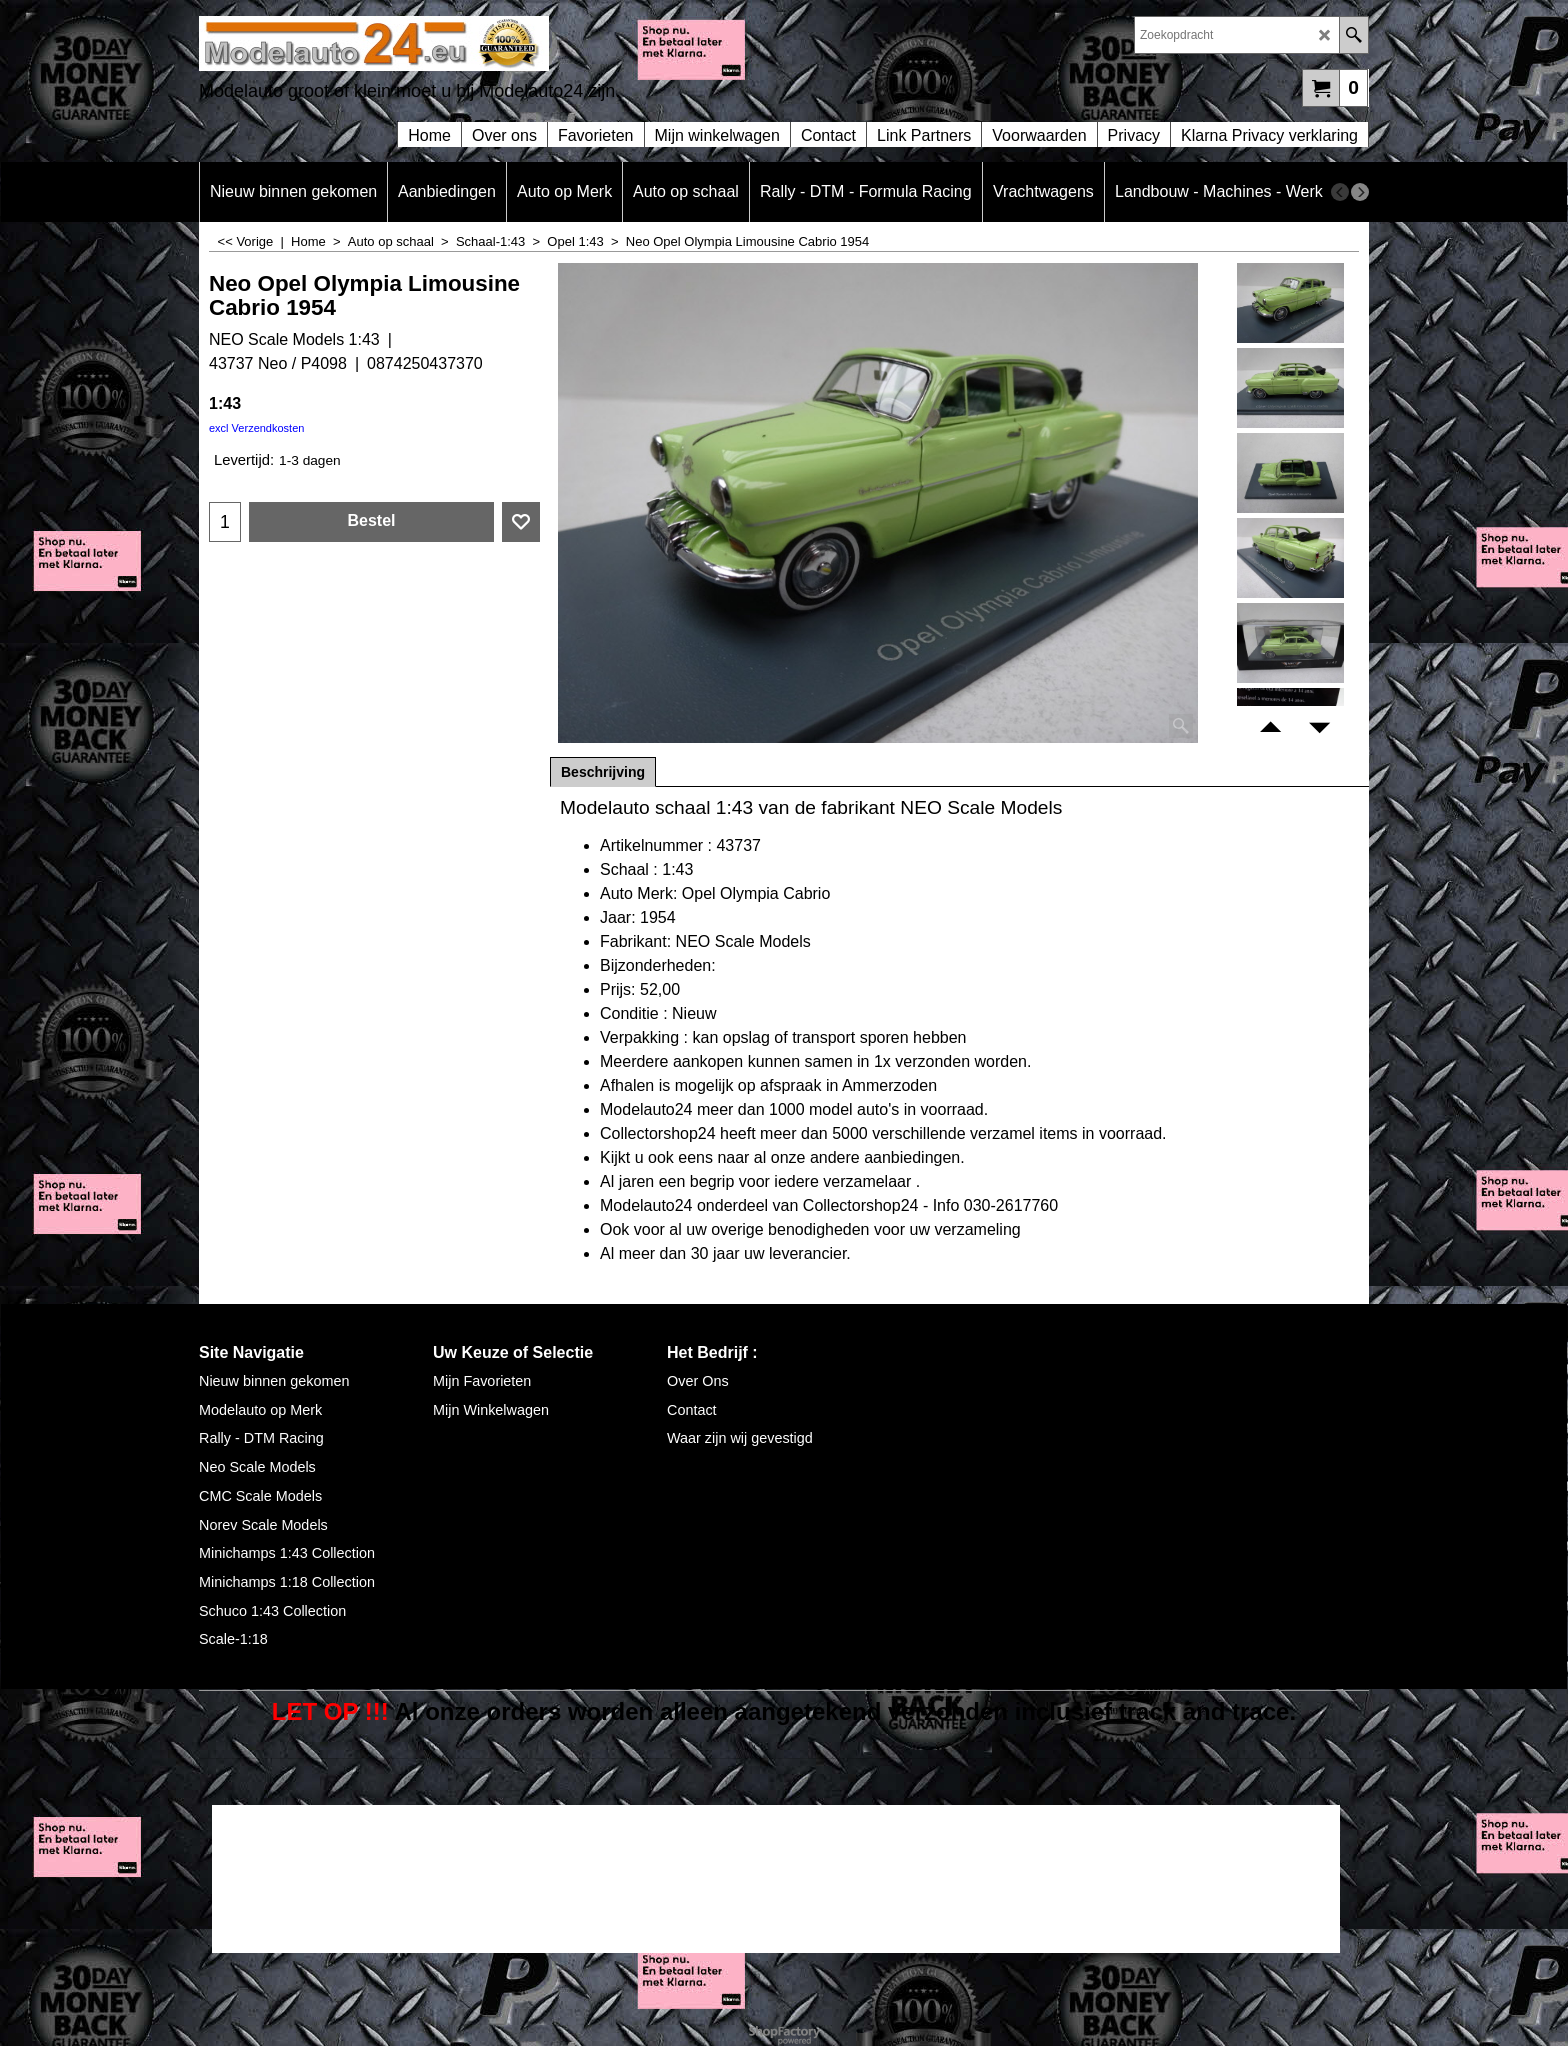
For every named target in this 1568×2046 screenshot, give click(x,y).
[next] (1360, 192)
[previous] (1340, 192)
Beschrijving (603, 772)
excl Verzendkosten (256, 428)
